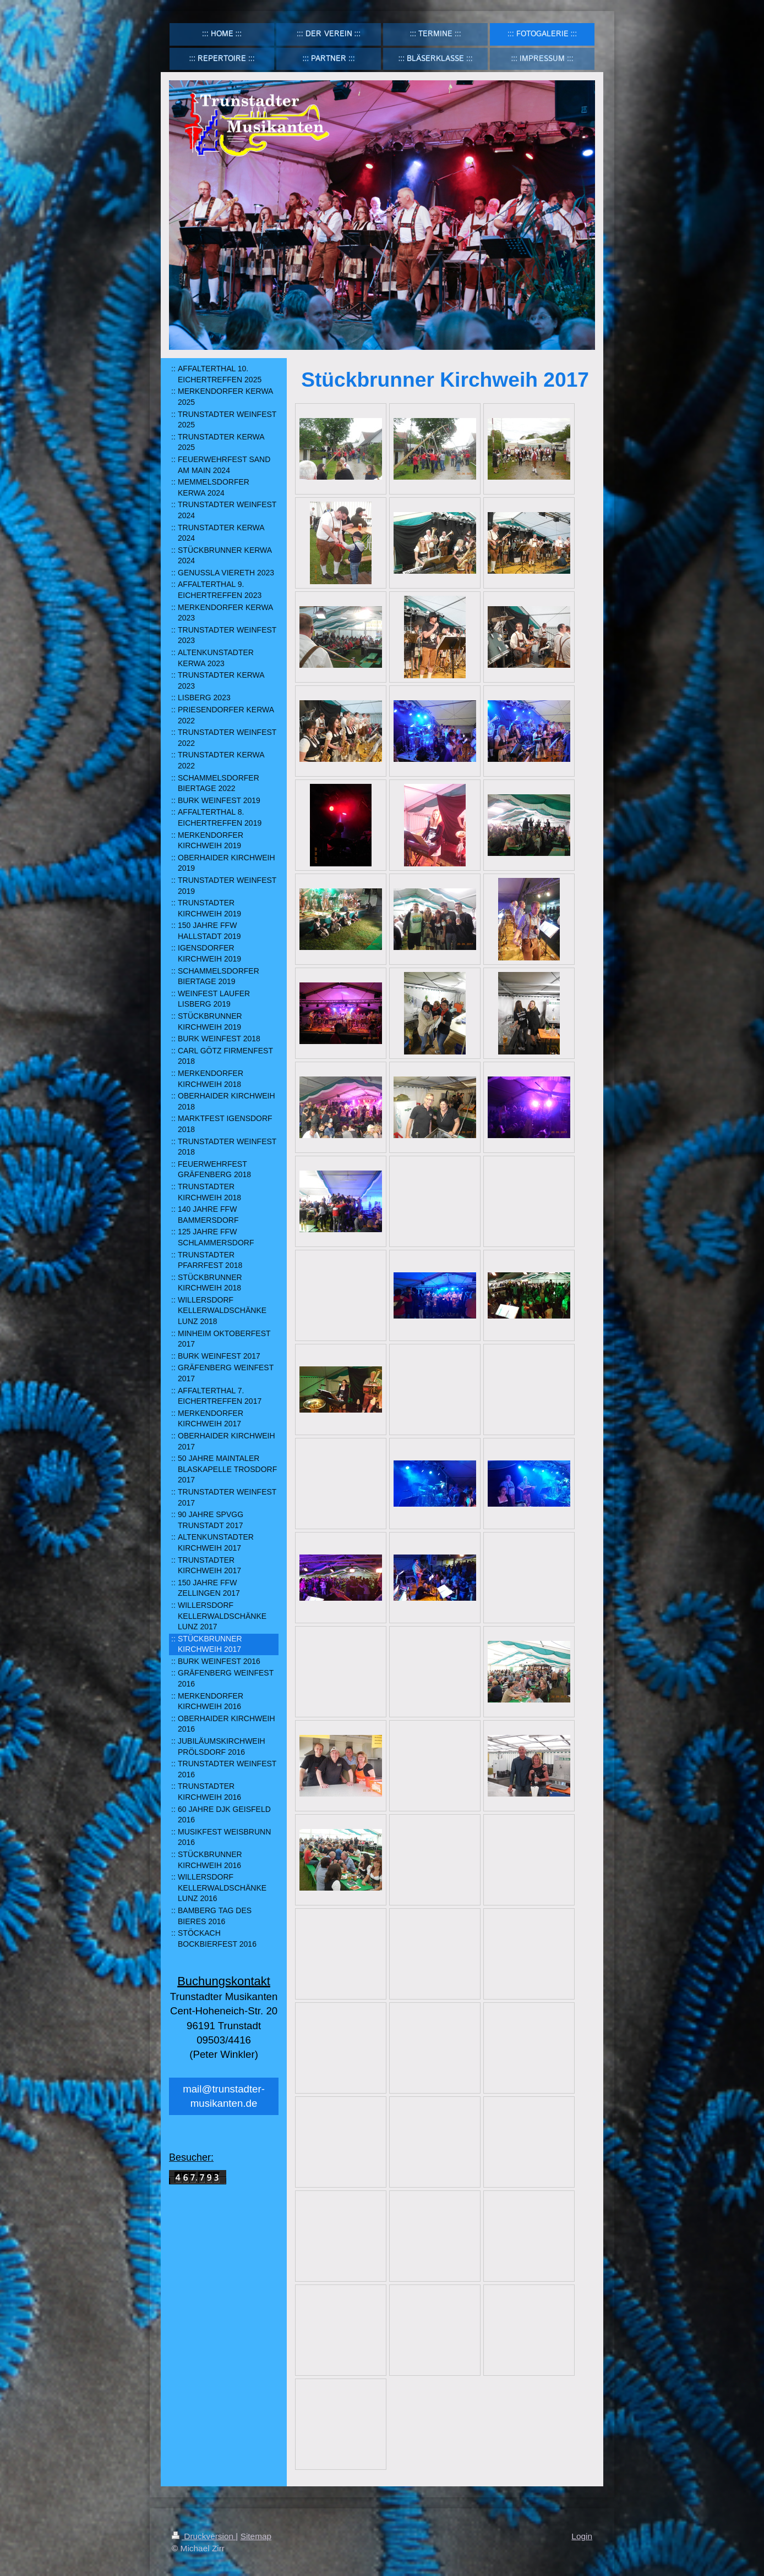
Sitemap (256, 2536)
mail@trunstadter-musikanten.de (224, 2096)
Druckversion (204, 2536)
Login (581, 2536)
